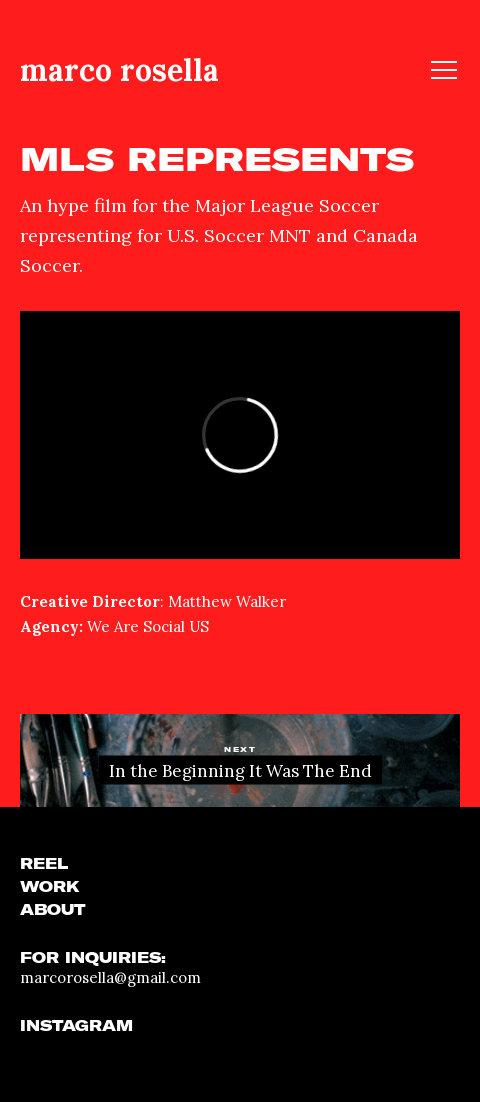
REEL (44, 864)
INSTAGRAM (76, 1026)
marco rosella (119, 70)
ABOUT (53, 910)
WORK (50, 887)
